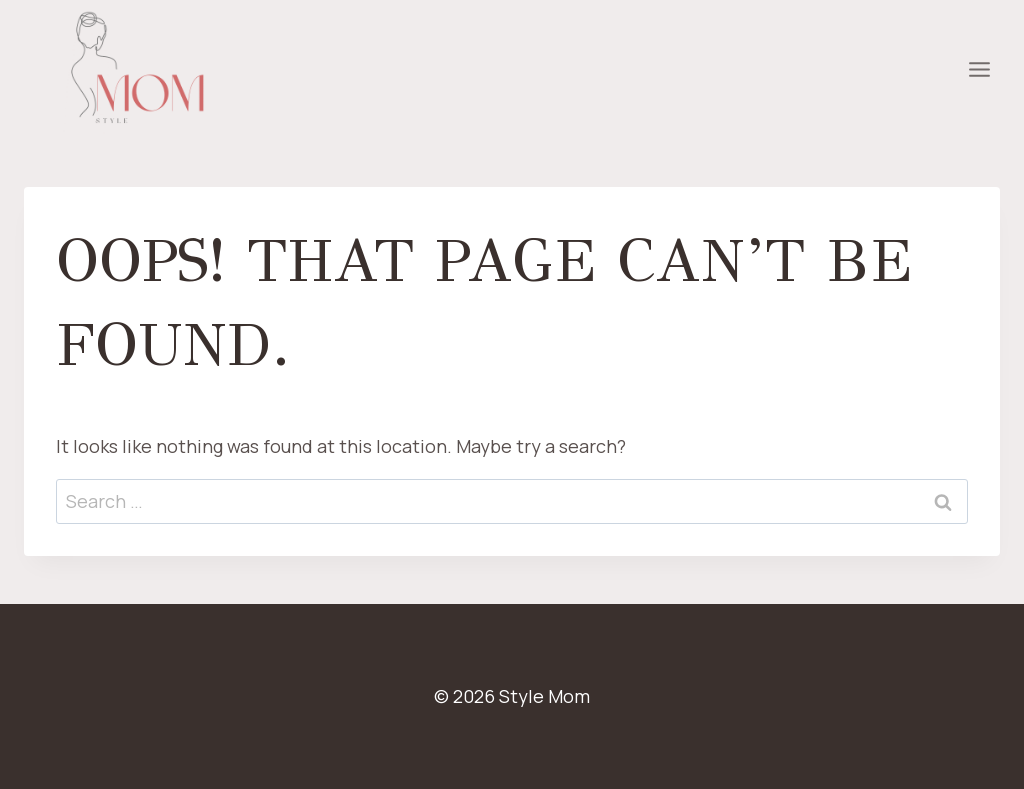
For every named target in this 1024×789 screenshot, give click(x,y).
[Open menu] (979, 70)
